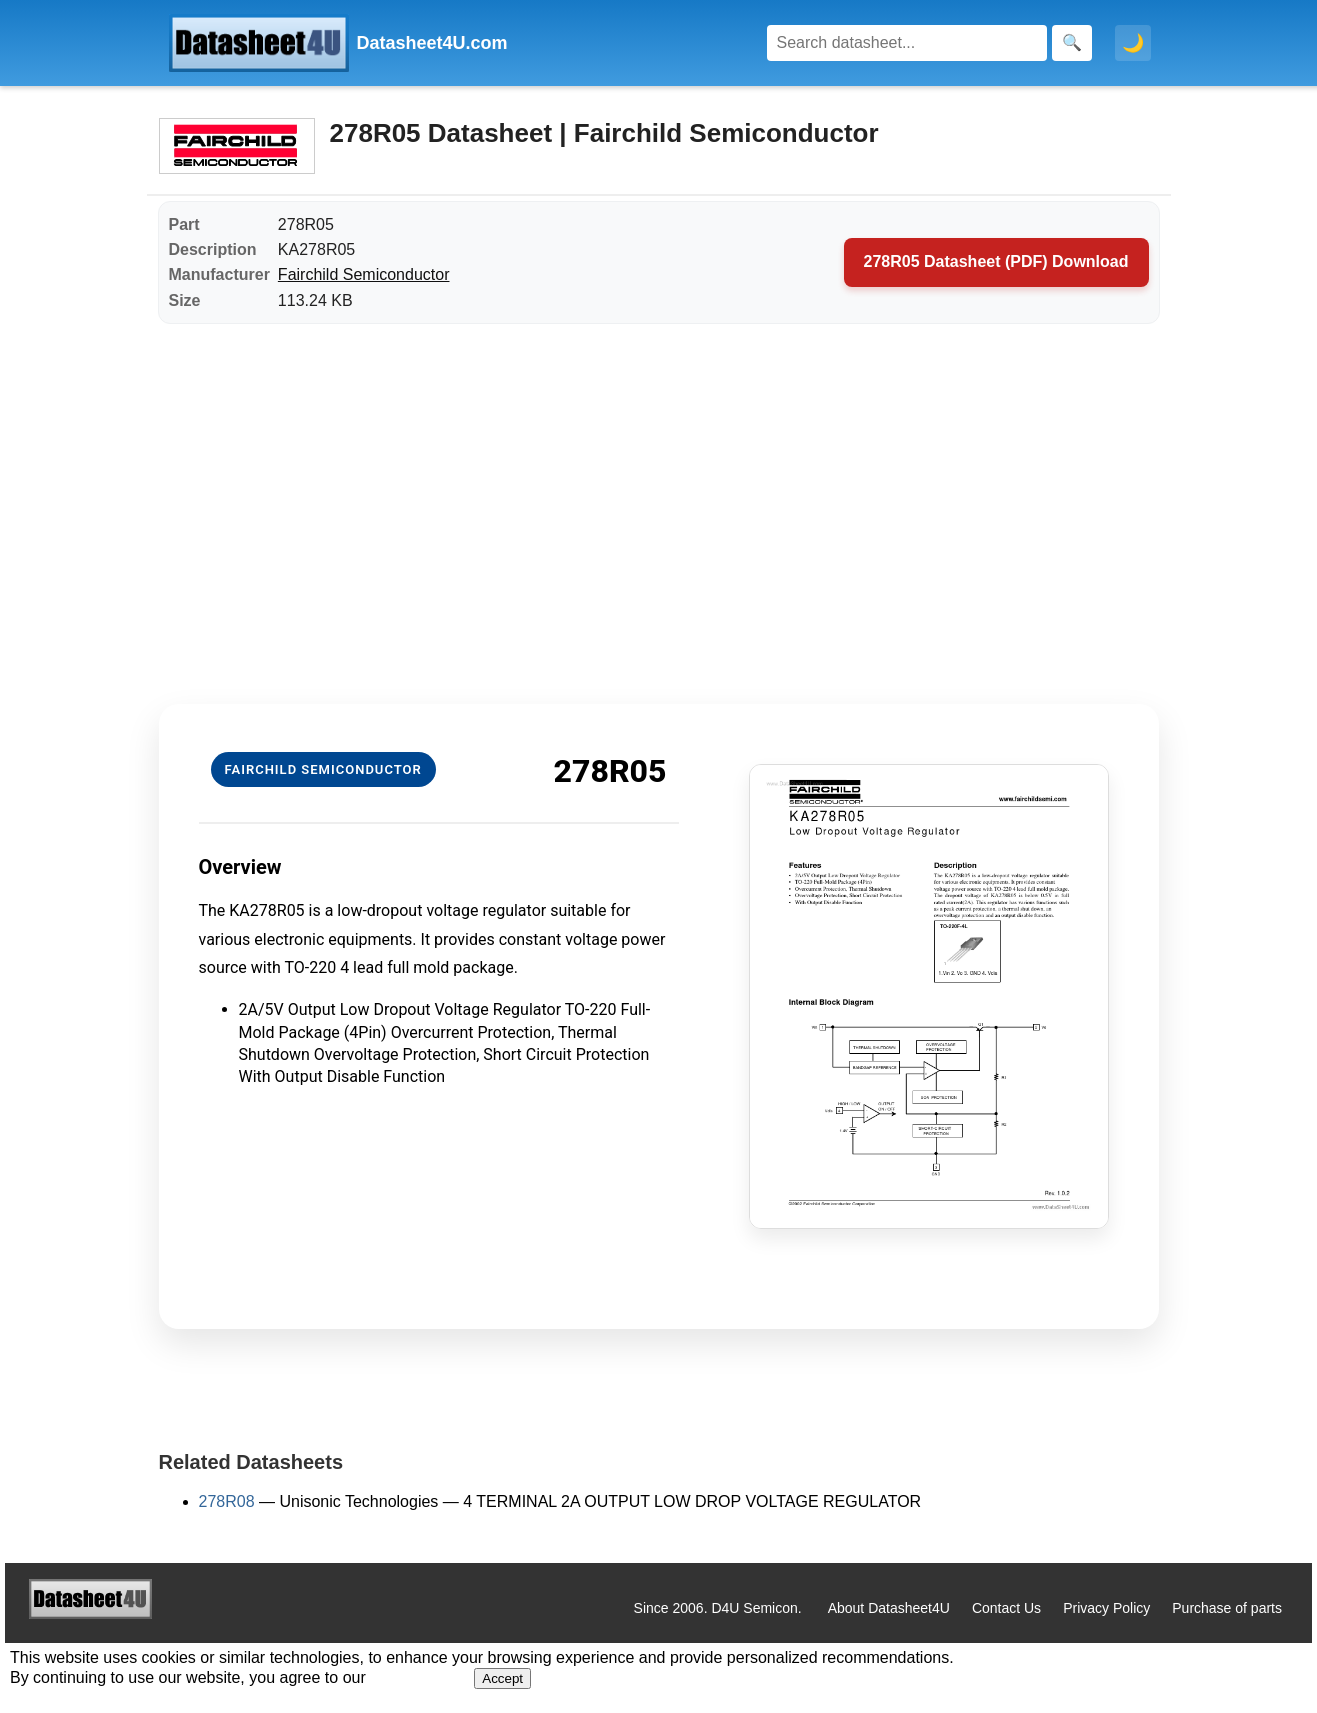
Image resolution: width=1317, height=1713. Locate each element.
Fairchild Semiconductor (364, 274)
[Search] (907, 43)
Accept (502, 1678)
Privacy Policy (1106, 1608)
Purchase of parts (1227, 1608)
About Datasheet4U (889, 1608)
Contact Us (1006, 1608)
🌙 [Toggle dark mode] (1133, 43)
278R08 (227, 1501)
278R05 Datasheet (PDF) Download (996, 261)
